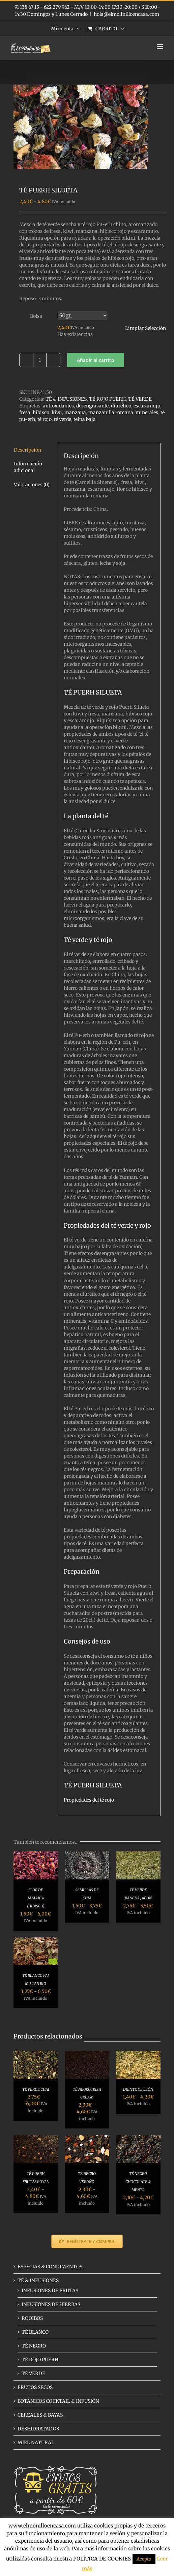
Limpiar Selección (145, 328)
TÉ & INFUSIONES (66, 399)
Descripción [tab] (27, 450)
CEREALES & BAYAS (40, 2415)
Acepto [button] (144, 2559)
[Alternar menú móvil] (160, 46)
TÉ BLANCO (35, 2332)
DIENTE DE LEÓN (138, 2089)
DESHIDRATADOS (38, 2429)
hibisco (41, 412)
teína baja (85, 419)
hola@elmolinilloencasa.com (126, 14)
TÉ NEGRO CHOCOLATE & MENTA (138, 2181)
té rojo (44, 419)
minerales (147, 412)
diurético (121, 406)
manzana (75, 412)
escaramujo (147, 406)
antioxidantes (58, 406)
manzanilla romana (110, 412)
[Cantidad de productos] (40, 360)
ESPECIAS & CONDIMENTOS (50, 2267)
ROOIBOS (32, 2318)
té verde (62, 419)
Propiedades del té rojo (89, 1800)
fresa (24, 412)
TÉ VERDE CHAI (35, 2089)
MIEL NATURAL (36, 2443)
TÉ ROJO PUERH (107, 399)
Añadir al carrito (95, 360)
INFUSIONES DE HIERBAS (51, 2304)
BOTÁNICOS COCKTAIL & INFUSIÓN (58, 2401)
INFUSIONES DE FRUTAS (50, 2291)
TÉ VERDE (140, 399)
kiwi (57, 412)
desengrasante (92, 406)
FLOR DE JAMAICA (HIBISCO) (36, 1898)
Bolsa (36, 316)
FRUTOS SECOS (35, 2387)
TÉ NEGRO (34, 2346)
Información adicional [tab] (28, 467)
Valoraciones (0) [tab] (32, 485)
